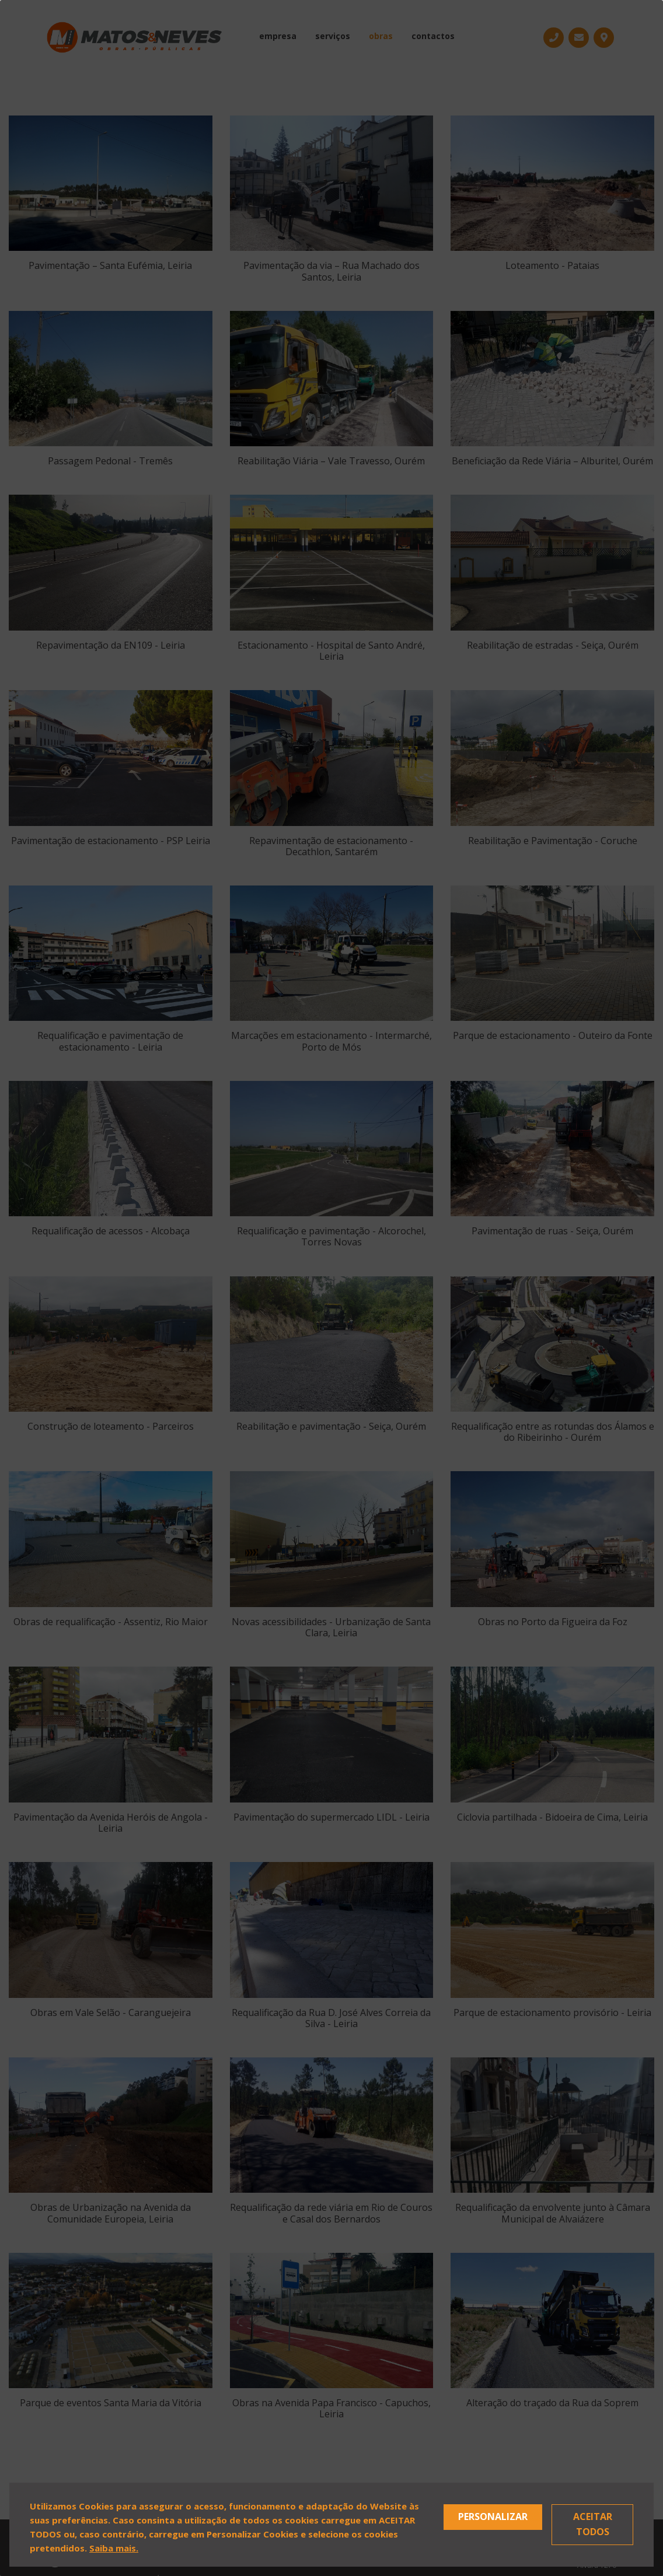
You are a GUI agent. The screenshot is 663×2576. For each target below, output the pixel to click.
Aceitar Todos (592, 2524)
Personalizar (493, 2516)
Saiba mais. (113, 2548)
